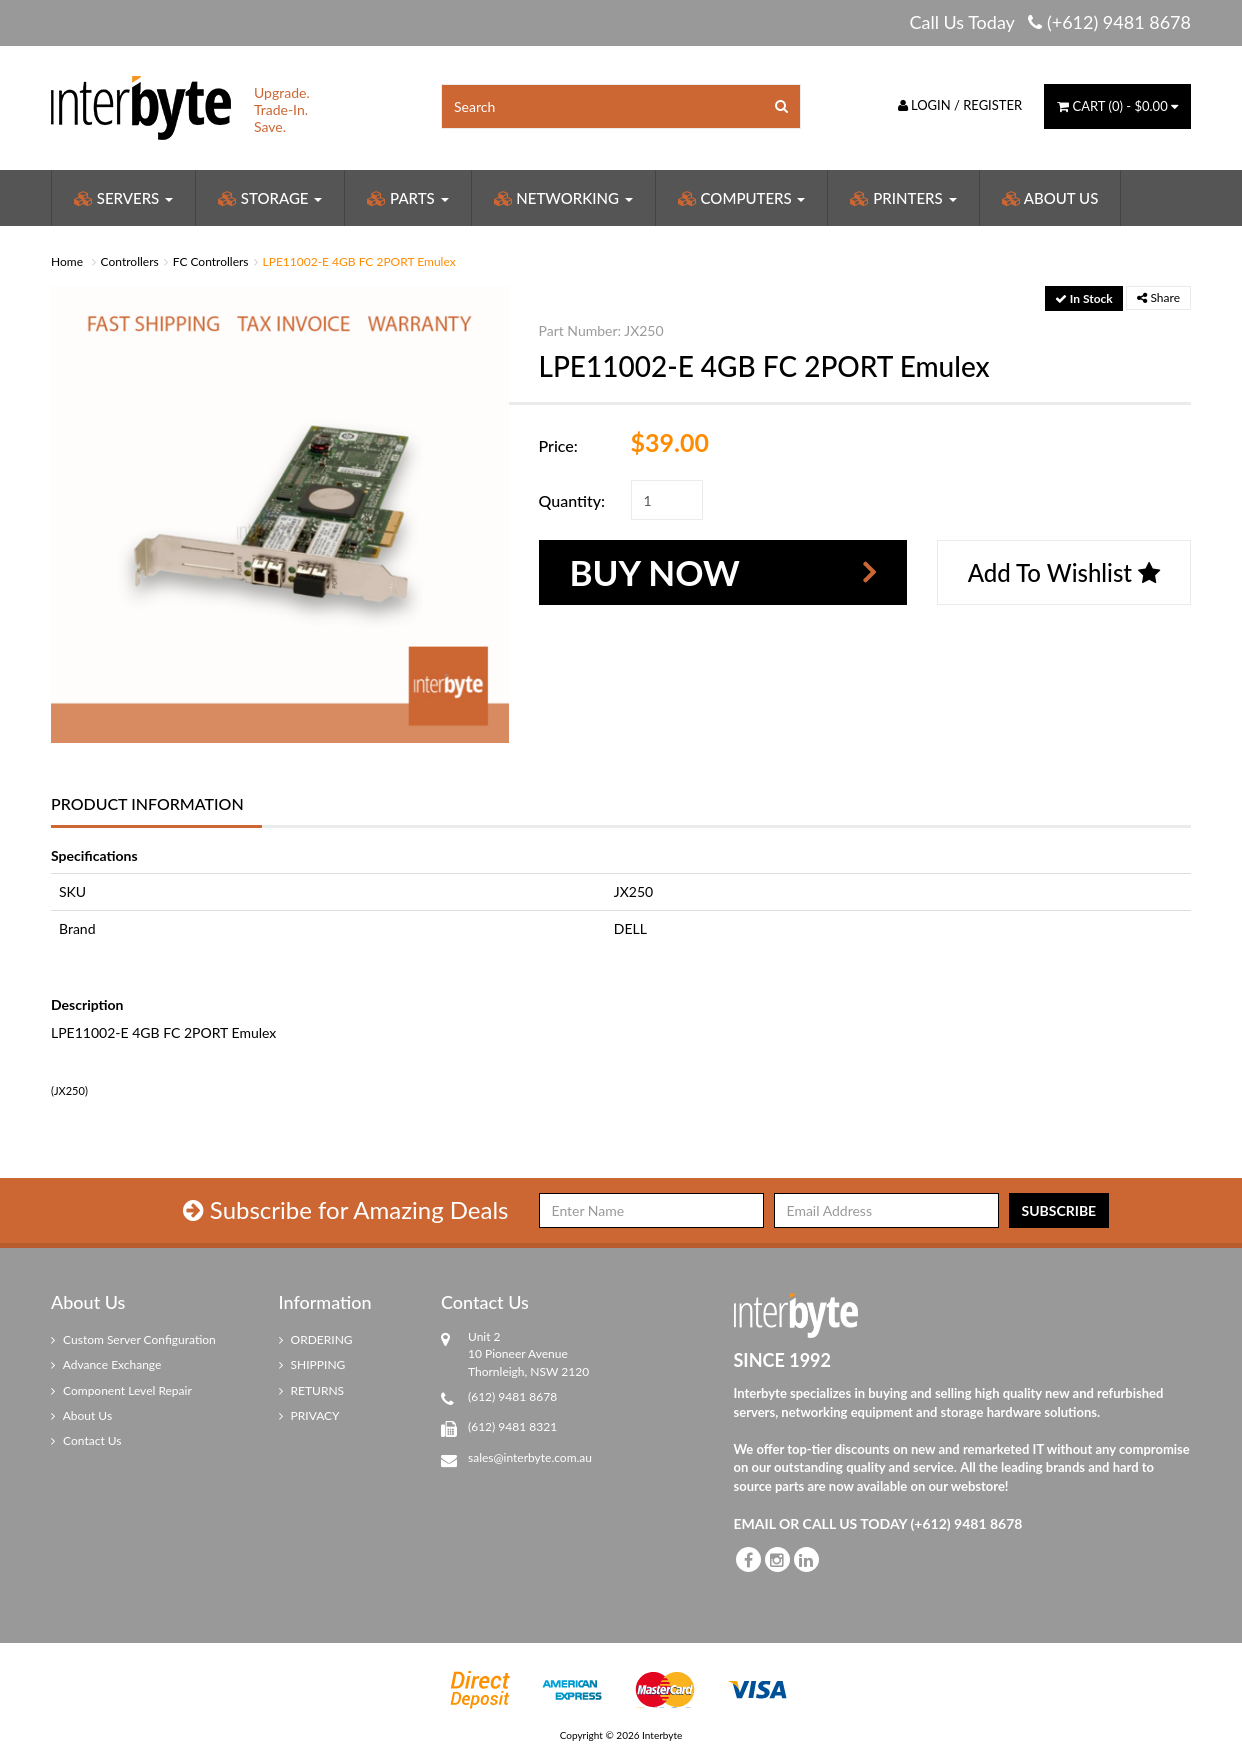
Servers (123, 198)
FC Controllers (211, 261)
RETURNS (312, 1390)
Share (1158, 297)
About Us (1050, 198)
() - (1117, 106)
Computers (742, 198)
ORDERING (316, 1339)
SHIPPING (312, 1364)
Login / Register (960, 105)
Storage (270, 198)
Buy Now (655, 572)
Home (67, 261)
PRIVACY (309, 1415)
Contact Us (86, 1440)
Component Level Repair (121, 1390)
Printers (903, 198)
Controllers (130, 261)
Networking (563, 198)
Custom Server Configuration (133, 1339)
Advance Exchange (106, 1364)
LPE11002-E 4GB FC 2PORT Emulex (359, 261)
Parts (407, 198)
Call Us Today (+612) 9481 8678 (1050, 22)
